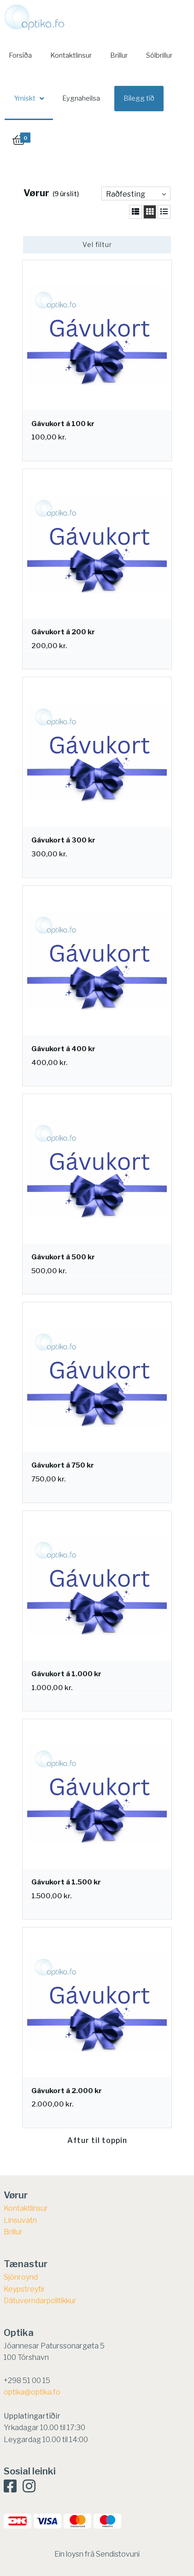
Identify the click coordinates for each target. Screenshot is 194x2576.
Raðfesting (125, 194)
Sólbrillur (159, 55)
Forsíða (20, 55)
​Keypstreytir (24, 2289)
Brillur (119, 55)
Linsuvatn (20, 2220)
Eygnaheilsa (81, 98)
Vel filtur (97, 244)
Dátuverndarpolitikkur (40, 2300)
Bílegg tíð (138, 98)
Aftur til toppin (97, 2140)
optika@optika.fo (32, 2392)
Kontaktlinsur (71, 55)
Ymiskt (24, 98)
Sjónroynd (21, 2277)
